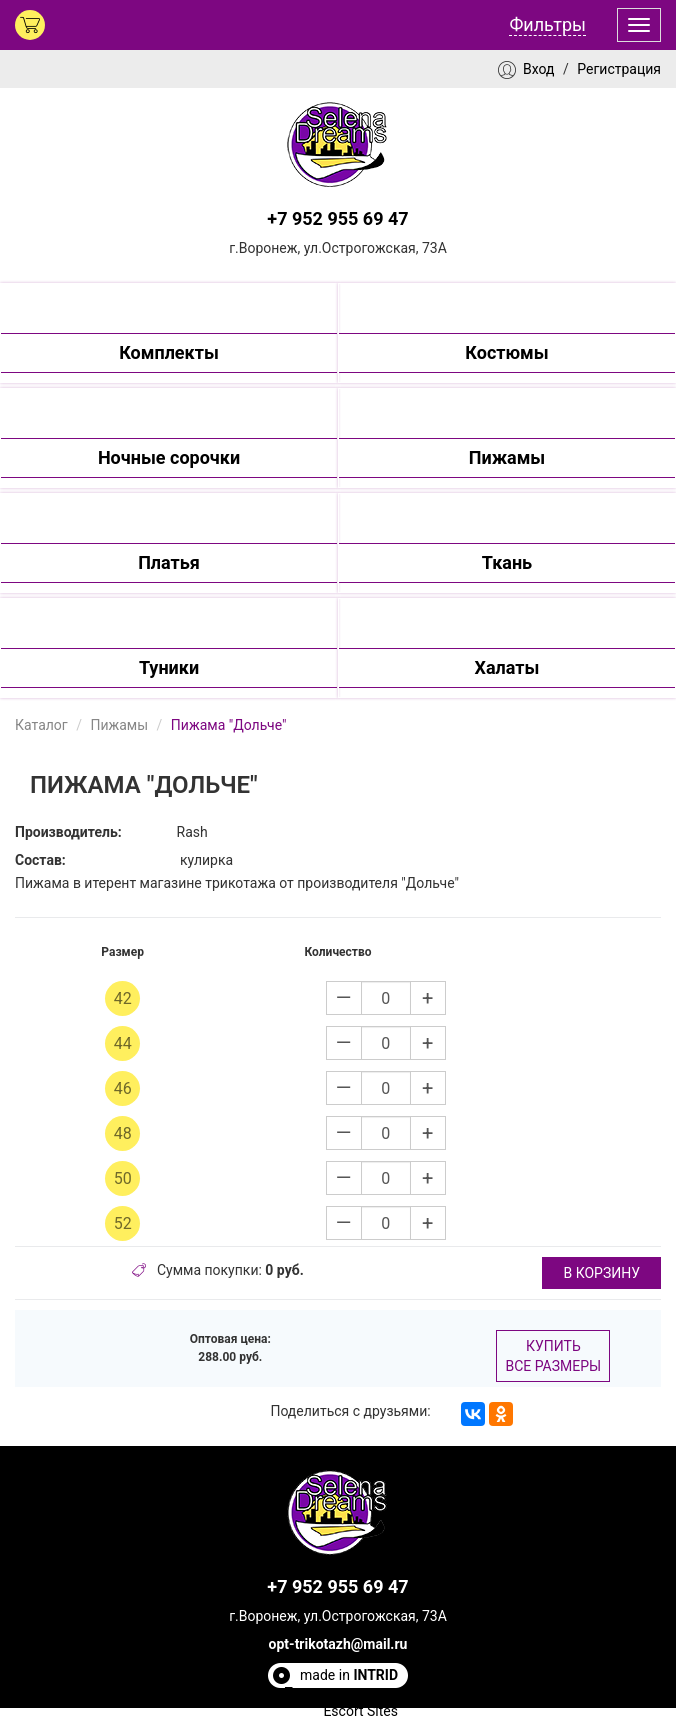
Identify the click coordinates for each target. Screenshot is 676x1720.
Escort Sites (360, 1711)
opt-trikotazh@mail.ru (338, 1644)
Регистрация (619, 69)
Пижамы (119, 725)
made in (349, 1675)
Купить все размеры (553, 1356)
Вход (538, 69)
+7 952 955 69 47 (337, 218)
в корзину (601, 1273)
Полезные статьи (341, 1693)
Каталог (41, 725)
